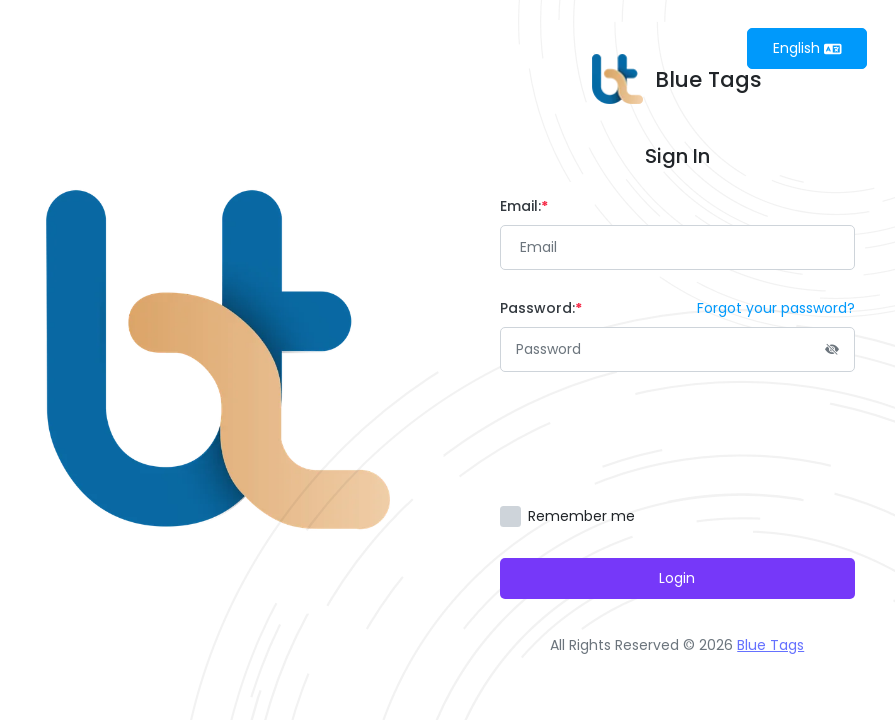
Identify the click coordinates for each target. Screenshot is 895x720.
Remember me (581, 516)
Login (677, 578)
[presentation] (652, 439)
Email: (524, 206)
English (807, 48)
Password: (541, 308)
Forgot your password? (776, 308)
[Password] (678, 349)
